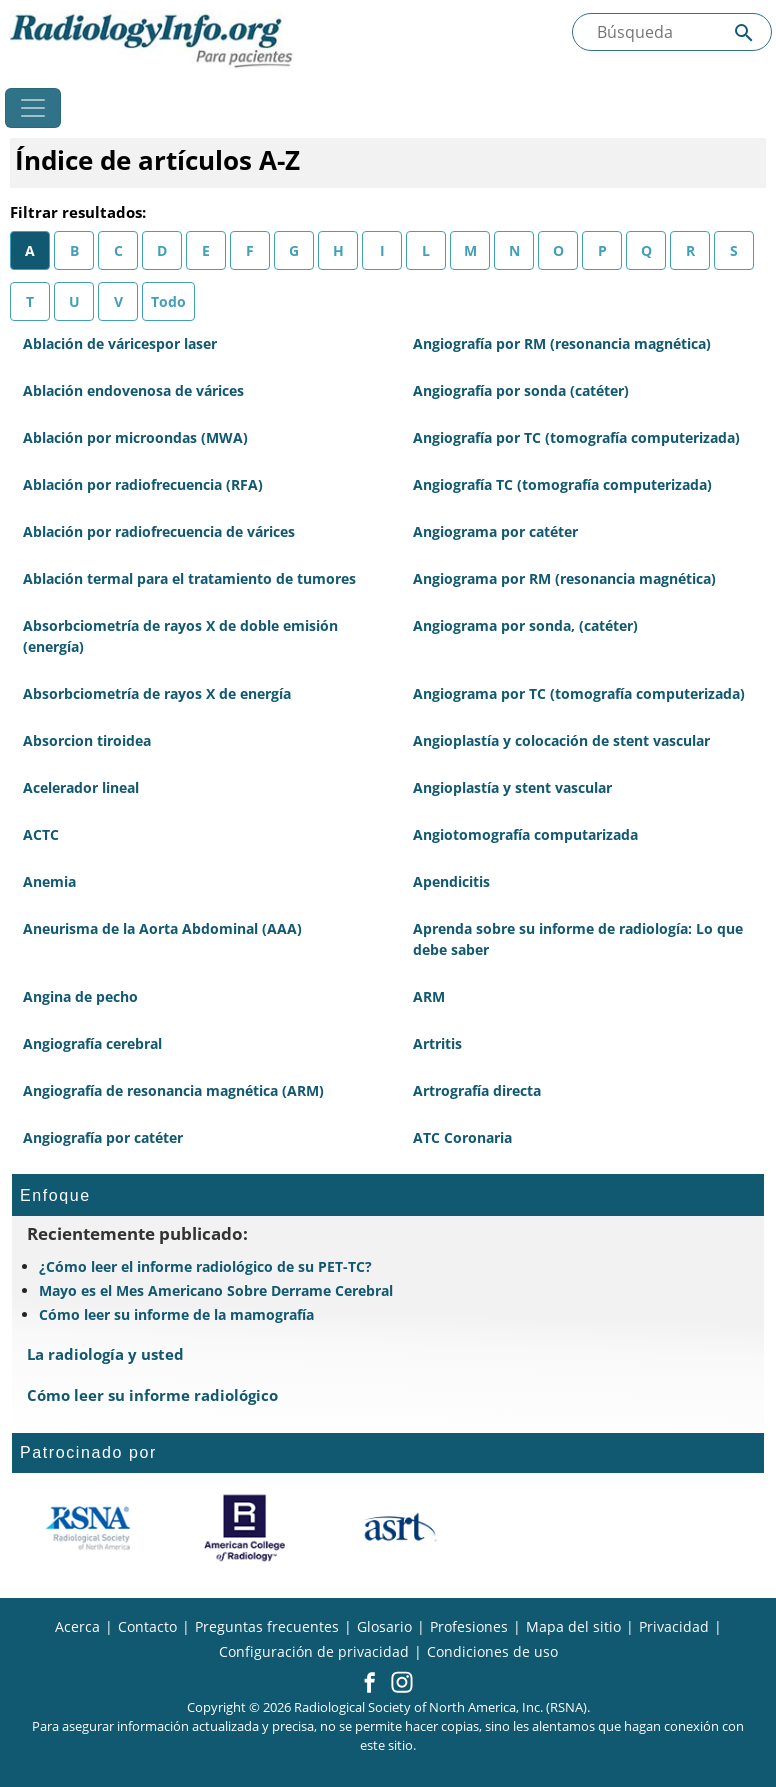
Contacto (147, 1626)
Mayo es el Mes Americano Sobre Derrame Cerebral (216, 1290)
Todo (168, 301)
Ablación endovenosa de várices (133, 390)
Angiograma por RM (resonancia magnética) (564, 578)
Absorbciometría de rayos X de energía (157, 693)
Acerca (77, 1626)
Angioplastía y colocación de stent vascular (561, 740)
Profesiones (469, 1626)
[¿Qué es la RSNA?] (89, 1528)
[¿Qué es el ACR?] (244, 1528)
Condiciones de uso (492, 1651)
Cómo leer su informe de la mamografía (176, 1314)
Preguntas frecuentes (267, 1626)
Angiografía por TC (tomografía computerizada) (576, 437)
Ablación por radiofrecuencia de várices (159, 531)
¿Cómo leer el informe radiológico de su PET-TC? (205, 1266)
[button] (369, 1684)
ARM (429, 996)
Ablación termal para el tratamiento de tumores (189, 578)
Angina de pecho (80, 996)
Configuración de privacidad (314, 1651)
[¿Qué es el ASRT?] (399, 1528)
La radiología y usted (105, 1354)
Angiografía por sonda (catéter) (521, 390)
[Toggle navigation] (33, 108)
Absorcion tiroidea (87, 740)
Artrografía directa (477, 1090)
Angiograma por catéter (495, 531)
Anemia (49, 881)
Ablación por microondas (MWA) (135, 437)
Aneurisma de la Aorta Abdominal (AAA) (162, 928)
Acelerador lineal (81, 787)
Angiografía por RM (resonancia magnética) (562, 343)
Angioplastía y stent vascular (512, 787)
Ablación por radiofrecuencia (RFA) (143, 484)
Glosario (384, 1626)
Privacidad (674, 1626)
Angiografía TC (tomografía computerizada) (562, 484)
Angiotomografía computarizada (525, 834)
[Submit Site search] (744, 32)
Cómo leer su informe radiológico (152, 1395)
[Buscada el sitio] (672, 32)
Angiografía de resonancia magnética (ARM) (173, 1090)
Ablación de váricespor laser (120, 343)
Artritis (437, 1043)
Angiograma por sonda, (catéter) (525, 625)
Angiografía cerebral (92, 1043)
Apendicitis (451, 881)
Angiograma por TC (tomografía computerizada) (579, 693)
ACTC (41, 834)
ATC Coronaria (462, 1137)
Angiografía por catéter (103, 1137)
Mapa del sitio (573, 1626)
